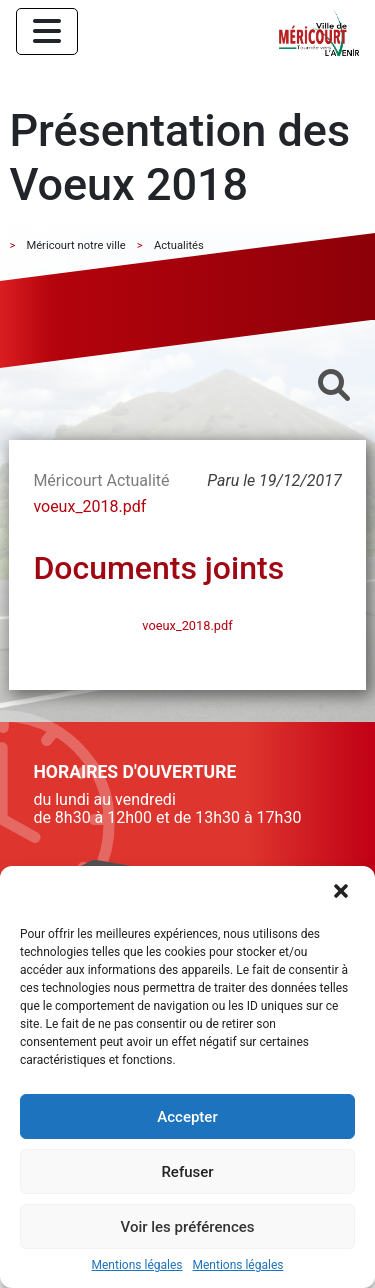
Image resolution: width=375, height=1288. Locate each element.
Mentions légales (137, 1265)
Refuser (187, 1172)
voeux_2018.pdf (89, 506)
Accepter (187, 1117)
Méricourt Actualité (101, 480)
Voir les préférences (188, 1227)
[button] (343, 893)
